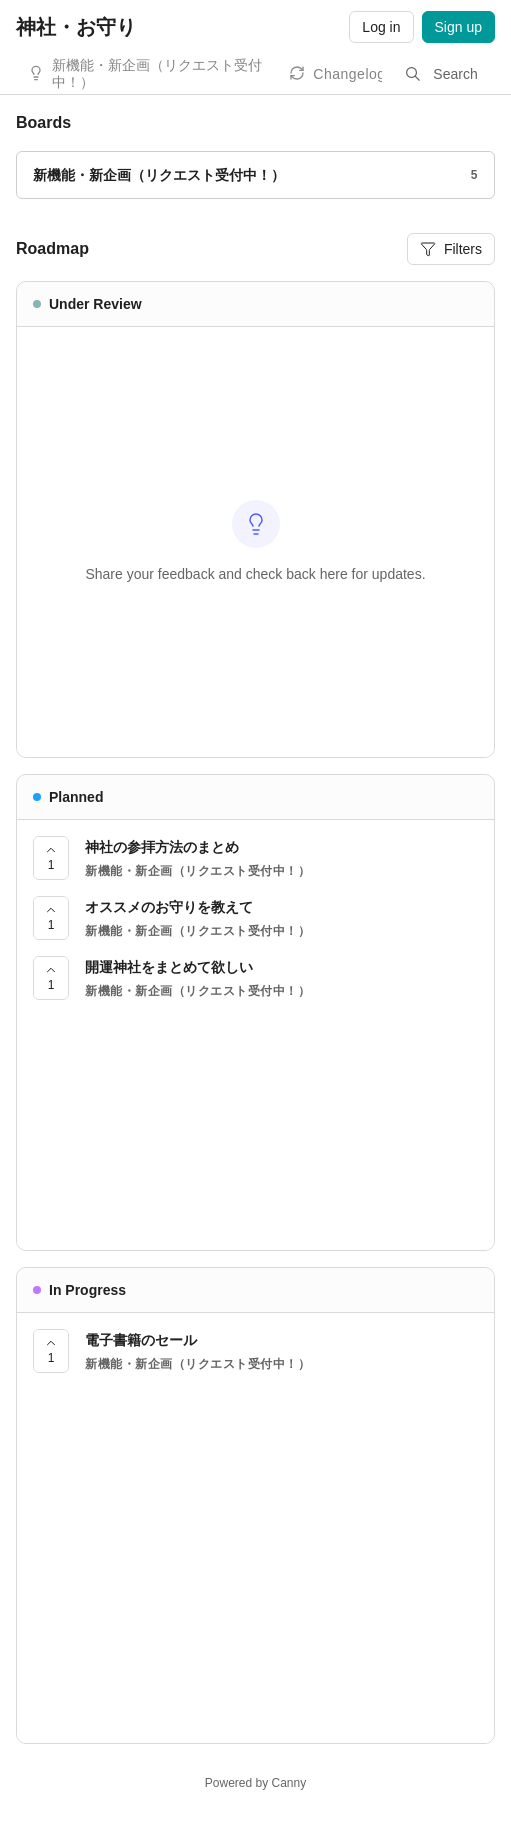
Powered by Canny (255, 1783)
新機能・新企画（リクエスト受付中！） (157, 73)
